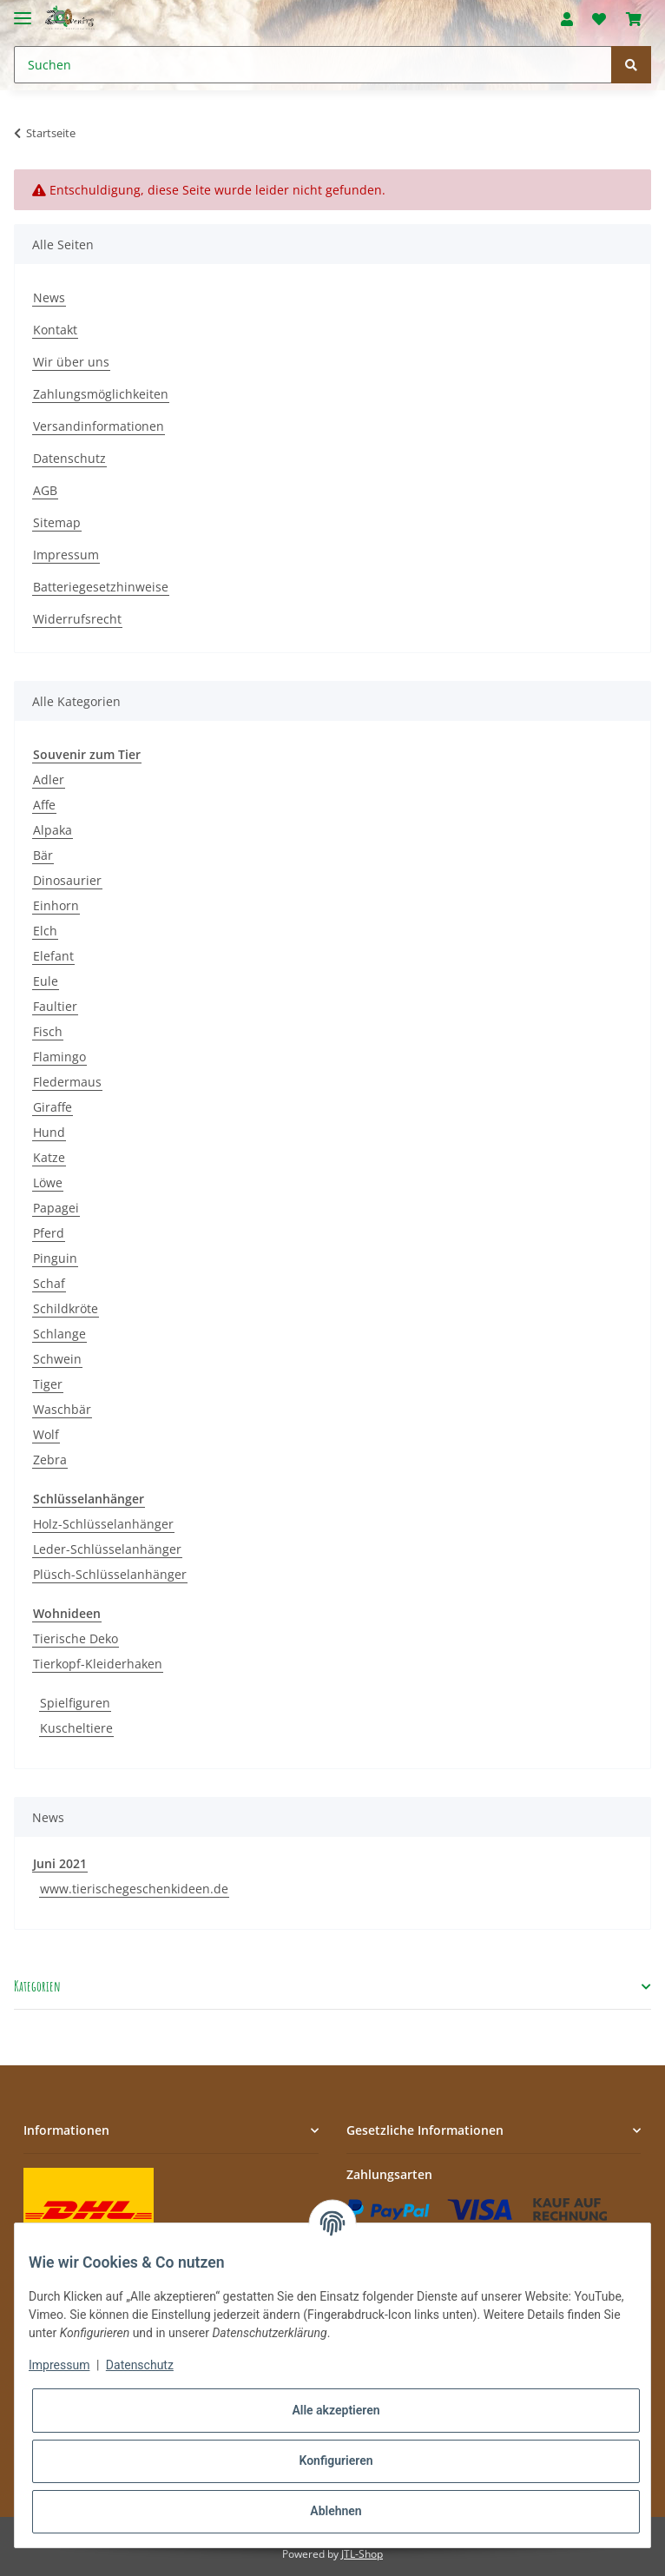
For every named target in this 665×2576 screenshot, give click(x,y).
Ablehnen (335, 2511)
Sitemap (57, 522)
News (49, 297)
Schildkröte (65, 1308)
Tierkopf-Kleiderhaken (97, 1663)
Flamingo (59, 1056)
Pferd (48, 1233)
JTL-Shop (362, 2553)
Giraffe (52, 1107)
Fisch (48, 1031)
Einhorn (56, 905)
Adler (48, 779)
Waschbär (62, 1409)
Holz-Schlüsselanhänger (103, 1524)
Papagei (56, 1207)
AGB (45, 490)
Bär (43, 855)
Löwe (48, 1182)
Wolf (46, 1434)
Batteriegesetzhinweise (100, 586)
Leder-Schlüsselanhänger (107, 1549)
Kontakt (55, 329)
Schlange (59, 1333)
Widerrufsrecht (77, 619)
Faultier (55, 1006)
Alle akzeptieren (335, 2410)
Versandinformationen (98, 426)
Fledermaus (67, 1081)
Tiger (48, 1384)
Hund (49, 1132)
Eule (45, 981)
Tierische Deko (75, 1638)
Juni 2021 (60, 1863)
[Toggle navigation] (22, 11)
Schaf (49, 1283)
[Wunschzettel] (599, 19)
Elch (45, 930)
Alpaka (52, 830)
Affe (44, 804)
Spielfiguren (75, 1702)
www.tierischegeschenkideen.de (134, 1888)
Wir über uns (71, 361)
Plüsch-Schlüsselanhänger (110, 1574)
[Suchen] (313, 64)
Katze (49, 1157)
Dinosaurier (67, 880)
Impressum (66, 554)
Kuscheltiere (76, 1728)
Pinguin (55, 1258)
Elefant (53, 956)
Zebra (50, 1459)
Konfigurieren (335, 2460)
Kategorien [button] (37, 1986)
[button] (567, 19)
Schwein (57, 1359)
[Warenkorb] (633, 19)
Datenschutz (69, 458)
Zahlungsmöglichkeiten (100, 394)
